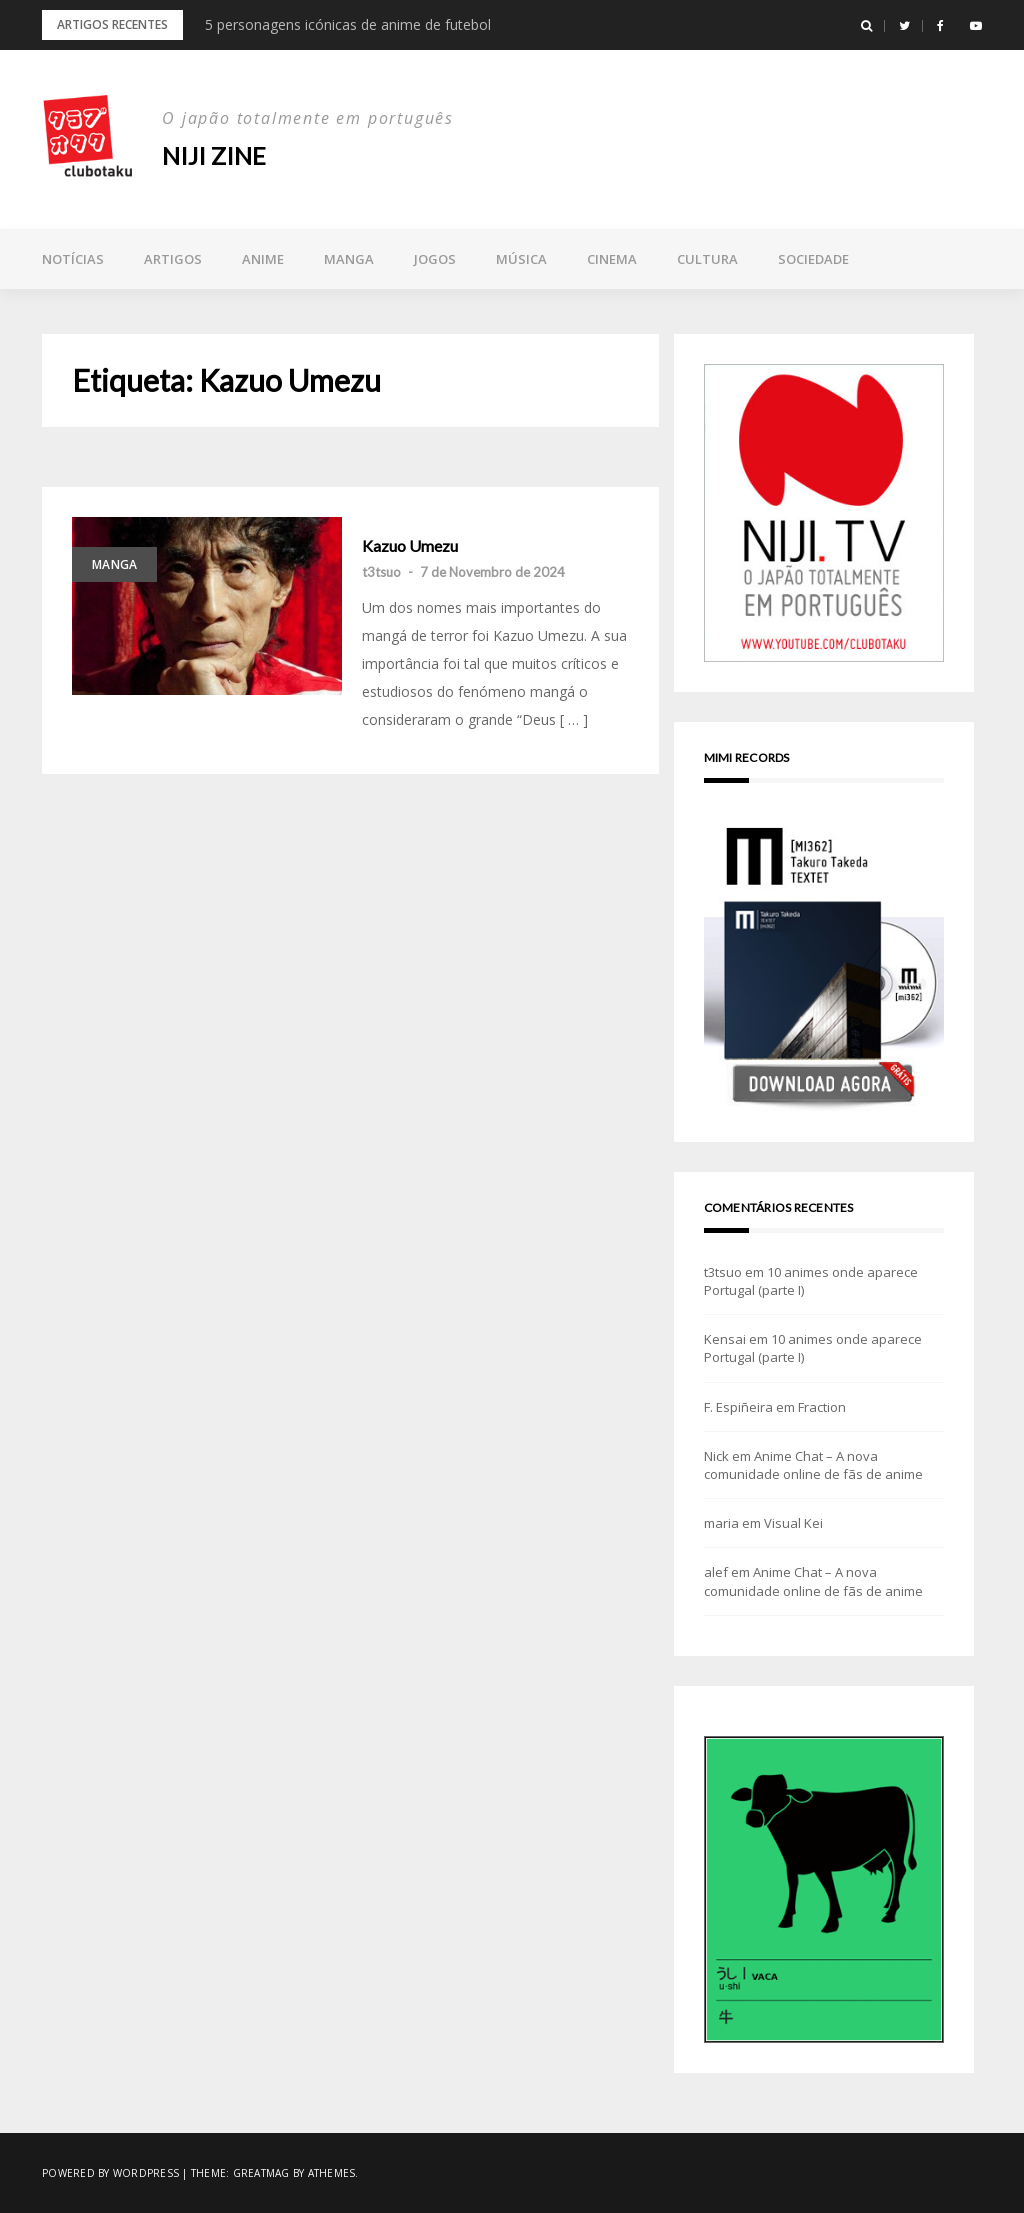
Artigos (173, 259)
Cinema (612, 259)
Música (521, 259)
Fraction (822, 1407)
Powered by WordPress (110, 2173)
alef (716, 1572)
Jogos (435, 259)
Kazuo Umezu (410, 546)
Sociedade (813, 259)
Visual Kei (793, 1523)
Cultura (707, 259)
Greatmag (261, 2173)
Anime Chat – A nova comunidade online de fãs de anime (813, 1465)
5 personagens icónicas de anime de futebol (348, 24)
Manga (349, 259)
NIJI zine (214, 155)
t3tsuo (381, 572)
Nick (716, 1456)
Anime (263, 259)
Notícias (73, 259)
